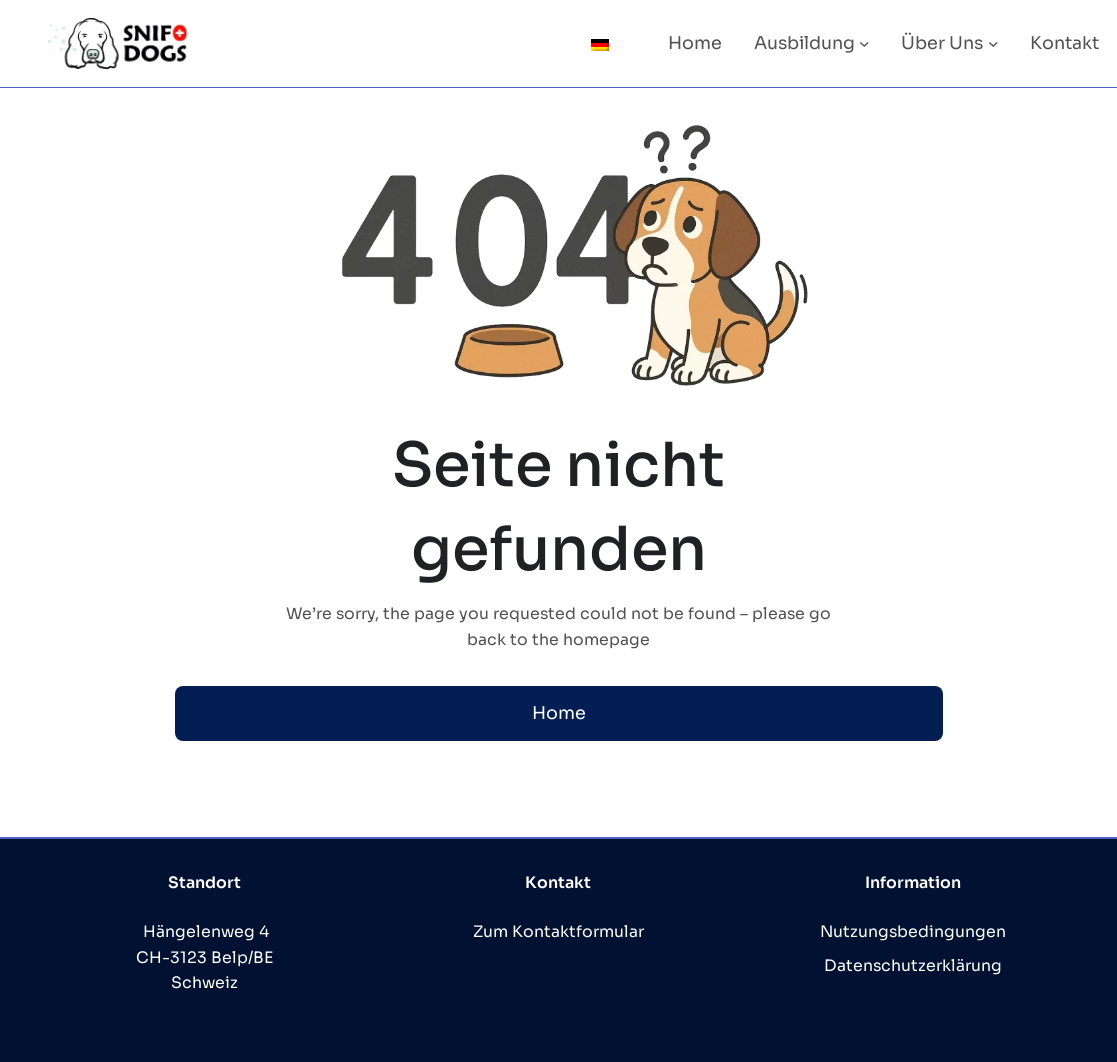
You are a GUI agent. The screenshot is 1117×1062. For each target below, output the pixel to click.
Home (559, 713)
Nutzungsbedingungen (913, 932)
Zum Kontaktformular (558, 932)
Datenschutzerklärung (913, 966)
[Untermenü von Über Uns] (993, 43)
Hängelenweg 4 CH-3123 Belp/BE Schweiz (204, 957)
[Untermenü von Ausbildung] (864, 43)
